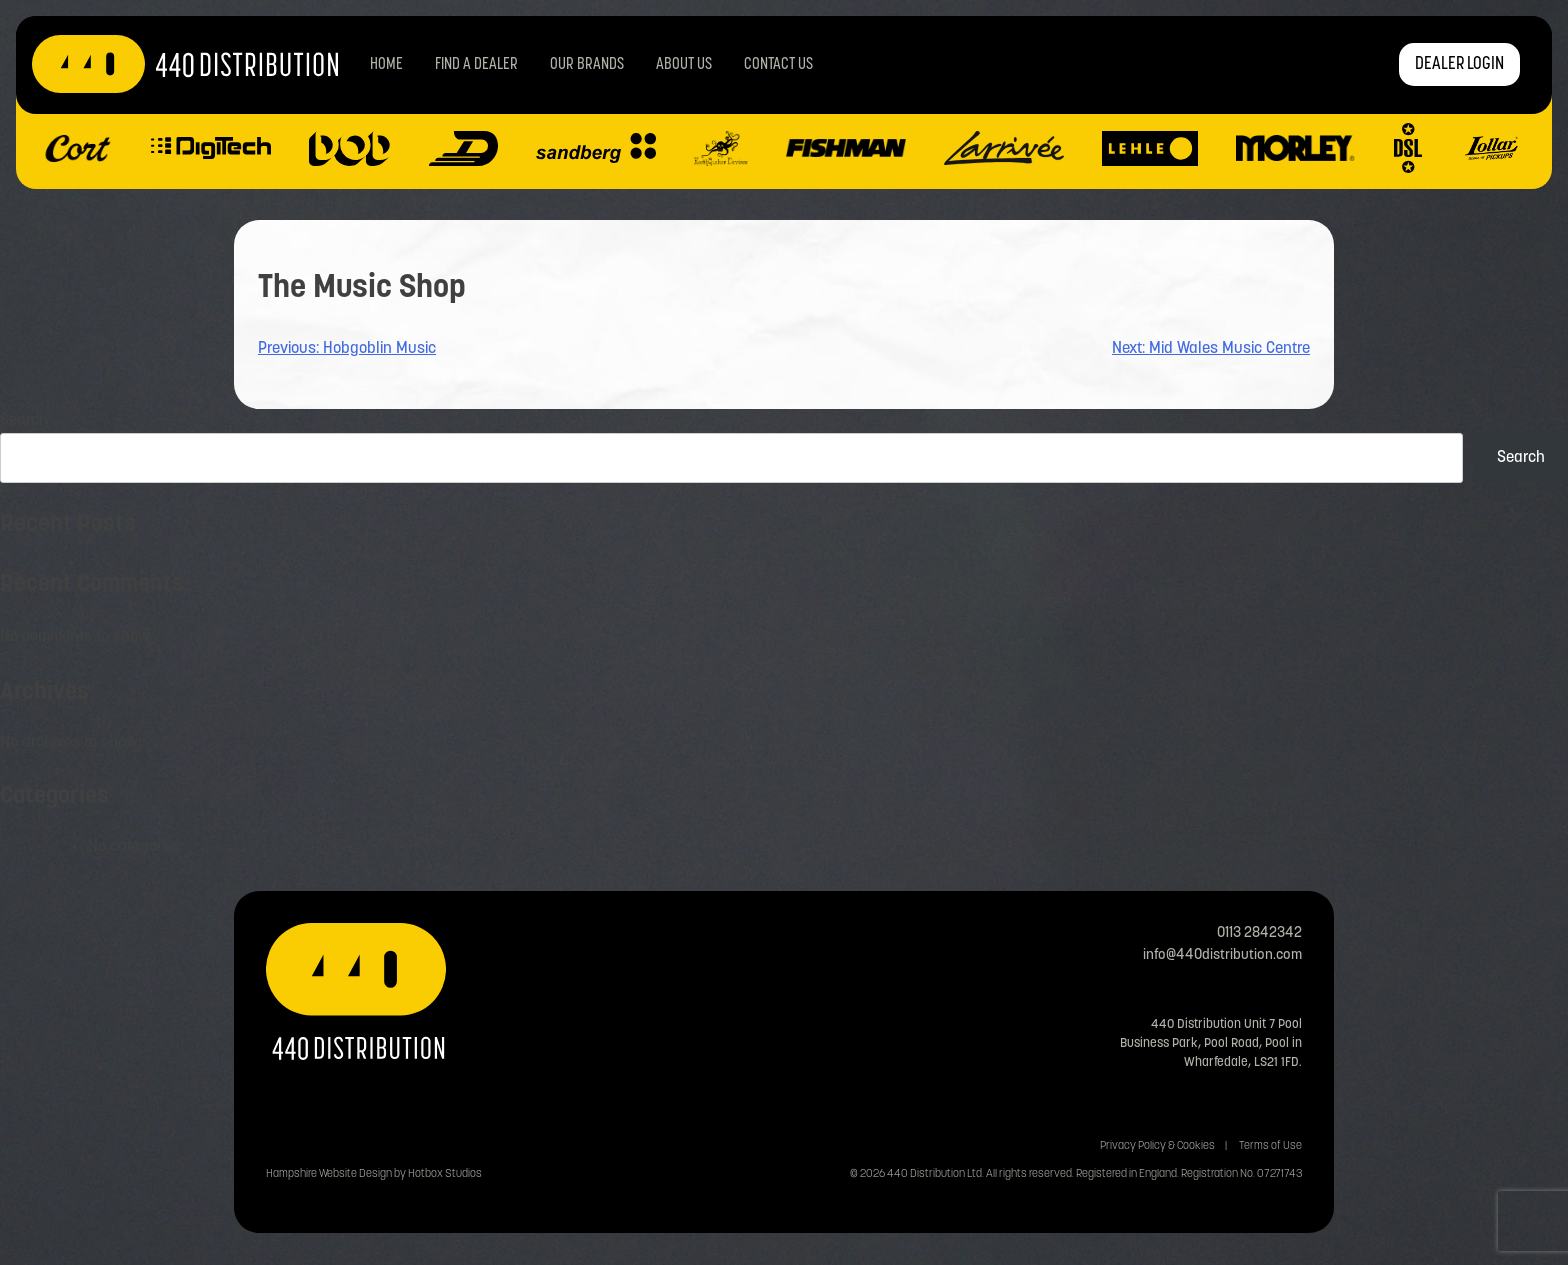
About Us (684, 65)
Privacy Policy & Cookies (1157, 1146)
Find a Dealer (476, 65)
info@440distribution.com (1222, 955)
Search (24, 421)
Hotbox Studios (445, 1174)
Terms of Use (1270, 1146)
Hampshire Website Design (329, 1174)
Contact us (778, 65)
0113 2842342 (1259, 933)
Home (386, 65)
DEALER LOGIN (1459, 64)
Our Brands (587, 65)
